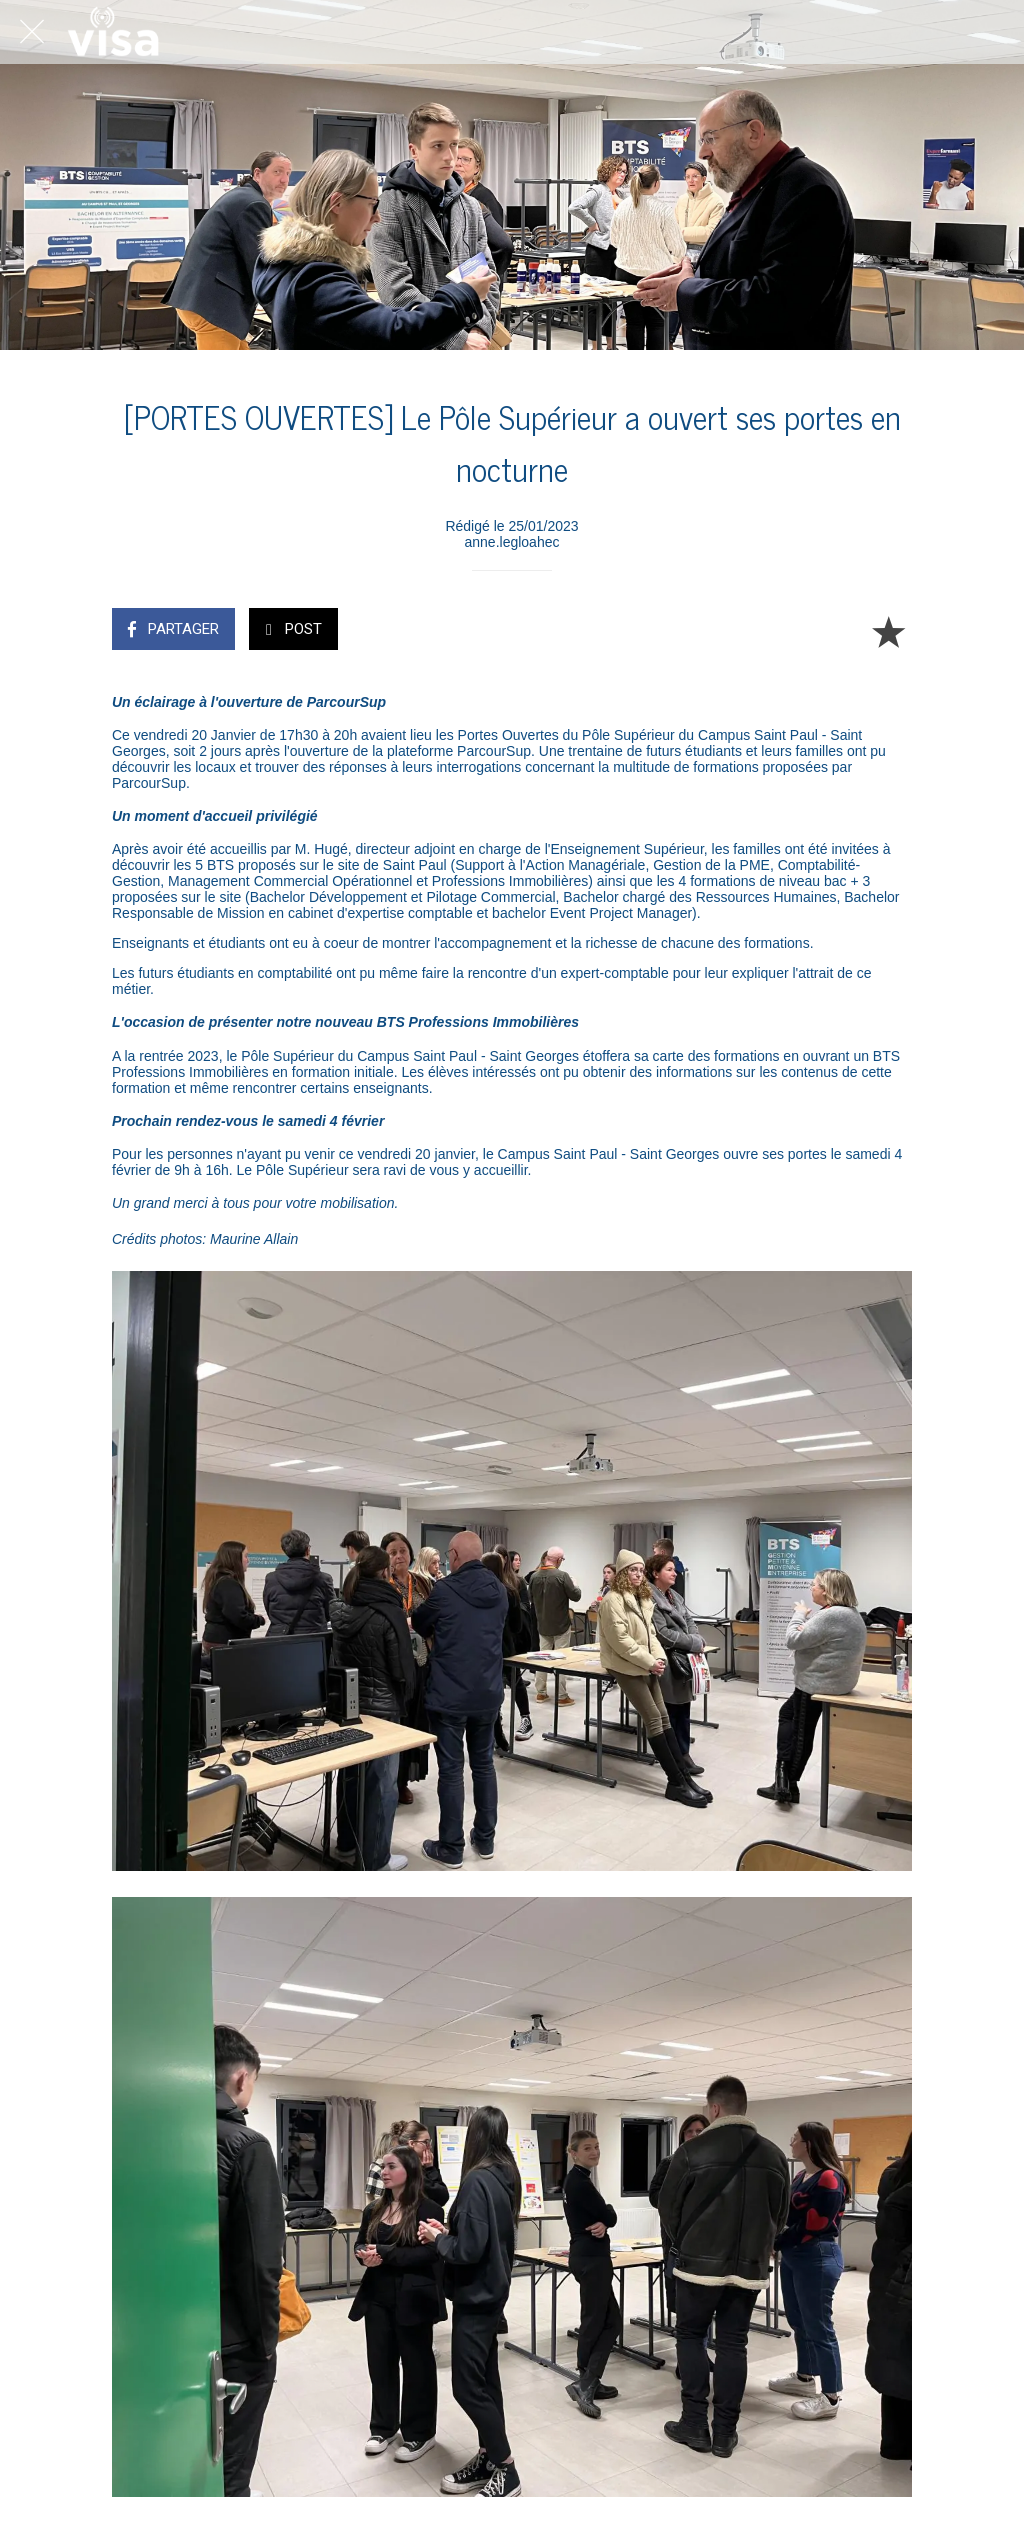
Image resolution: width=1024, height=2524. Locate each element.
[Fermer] (32, 32)
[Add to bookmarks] (888, 631)
